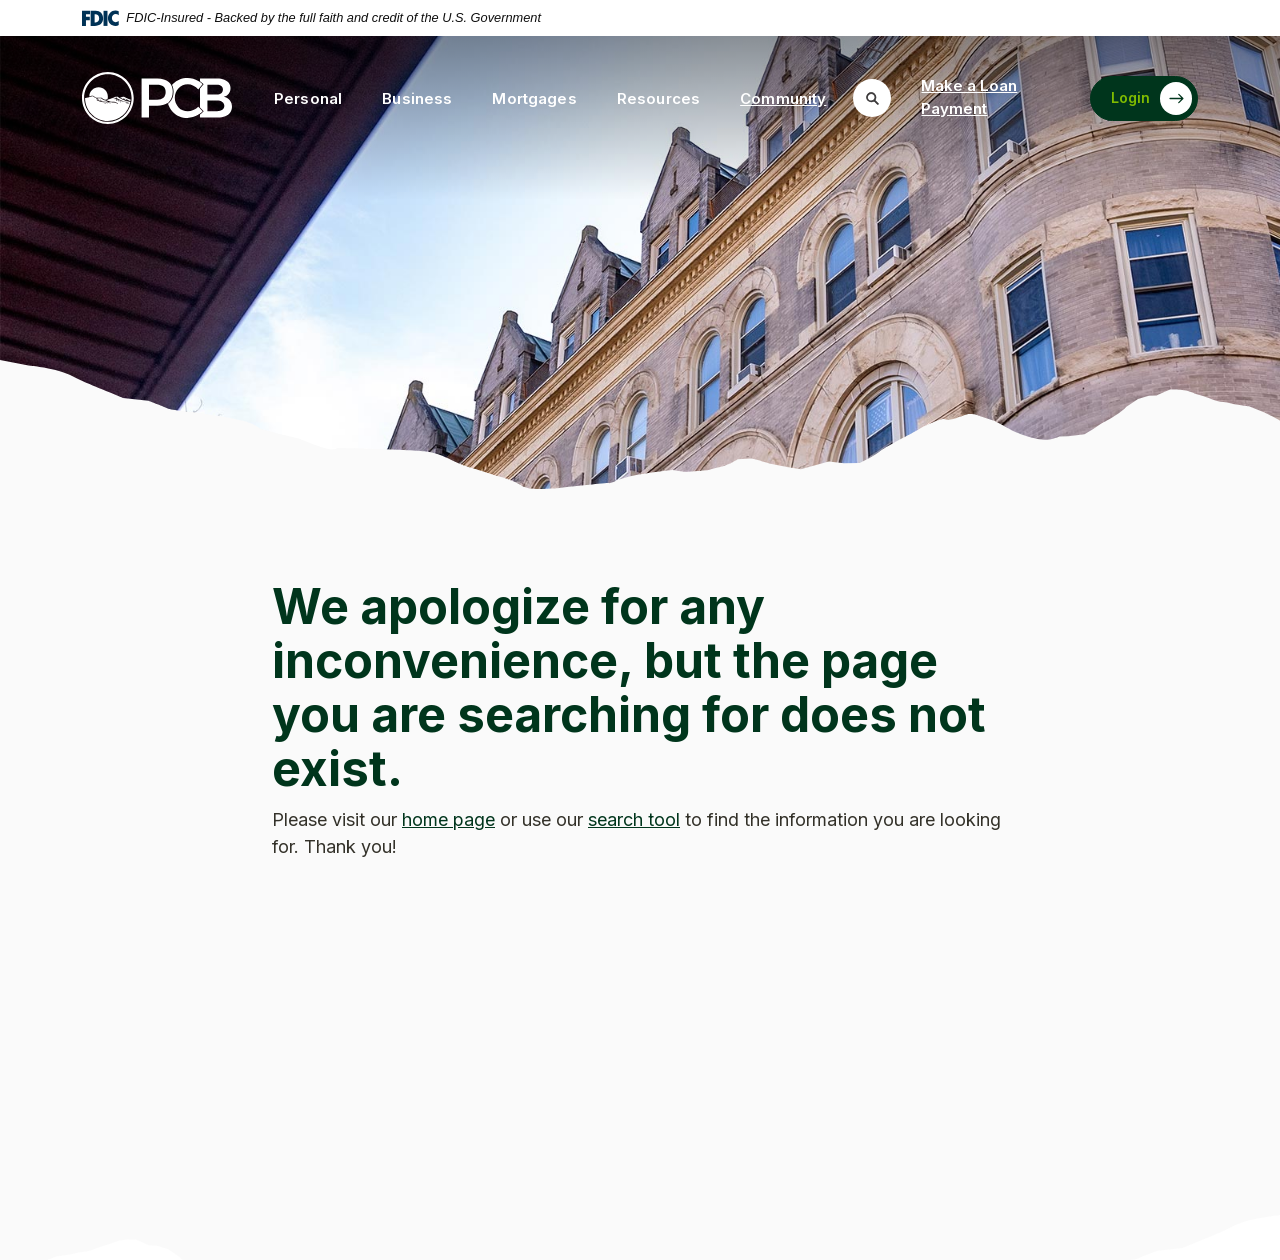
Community (783, 98)
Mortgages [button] (534, 98)
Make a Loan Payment (969, 97)
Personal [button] (308, 98)
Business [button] (417, 98)
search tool (634, 819)
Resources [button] (658, 98)
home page (448, 819)
